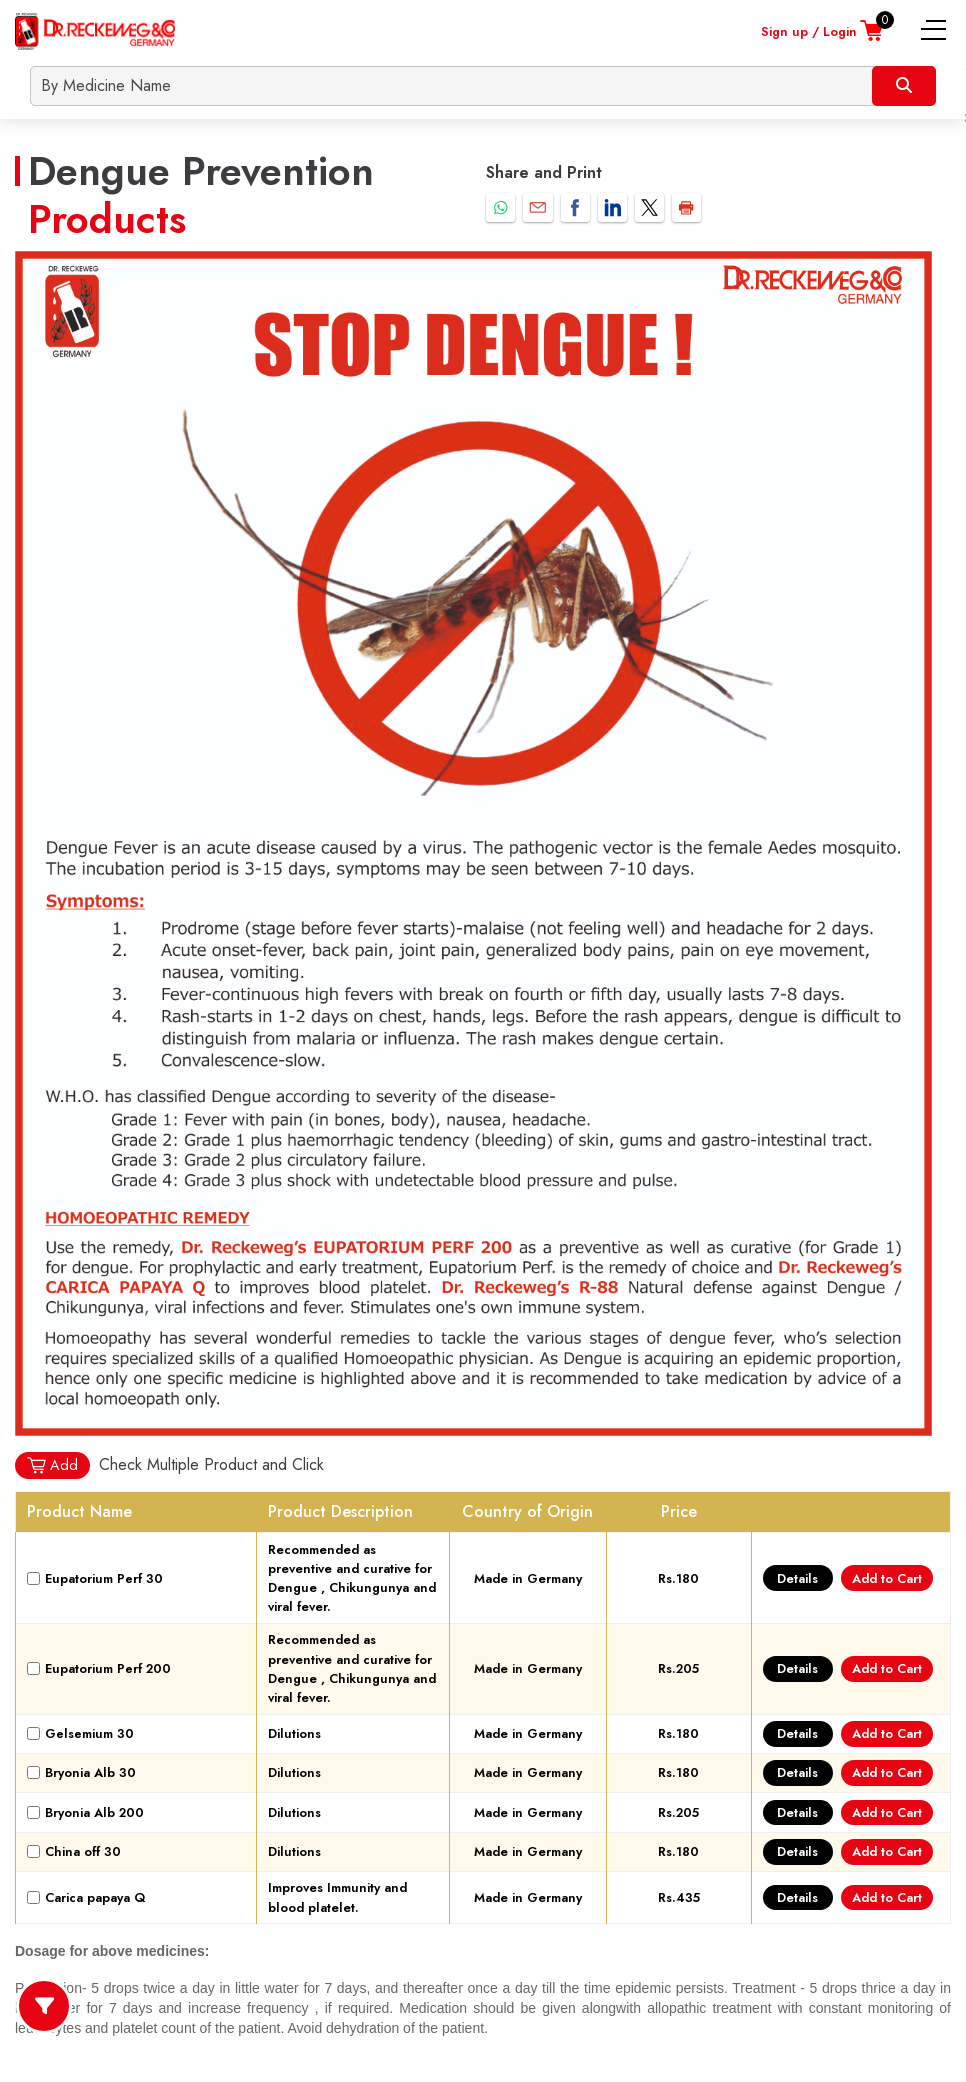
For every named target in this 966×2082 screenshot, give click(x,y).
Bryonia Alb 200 (94, 1812)
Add (52, 1465)
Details (797, 1578)
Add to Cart (887, 1578)
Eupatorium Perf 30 (104, 1578)
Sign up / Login (809, 31)
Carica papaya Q (95, 1897)
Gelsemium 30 (89, 1733)
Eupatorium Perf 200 (108, 1668)
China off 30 (83, 1851)
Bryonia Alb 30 (90, 1772)
